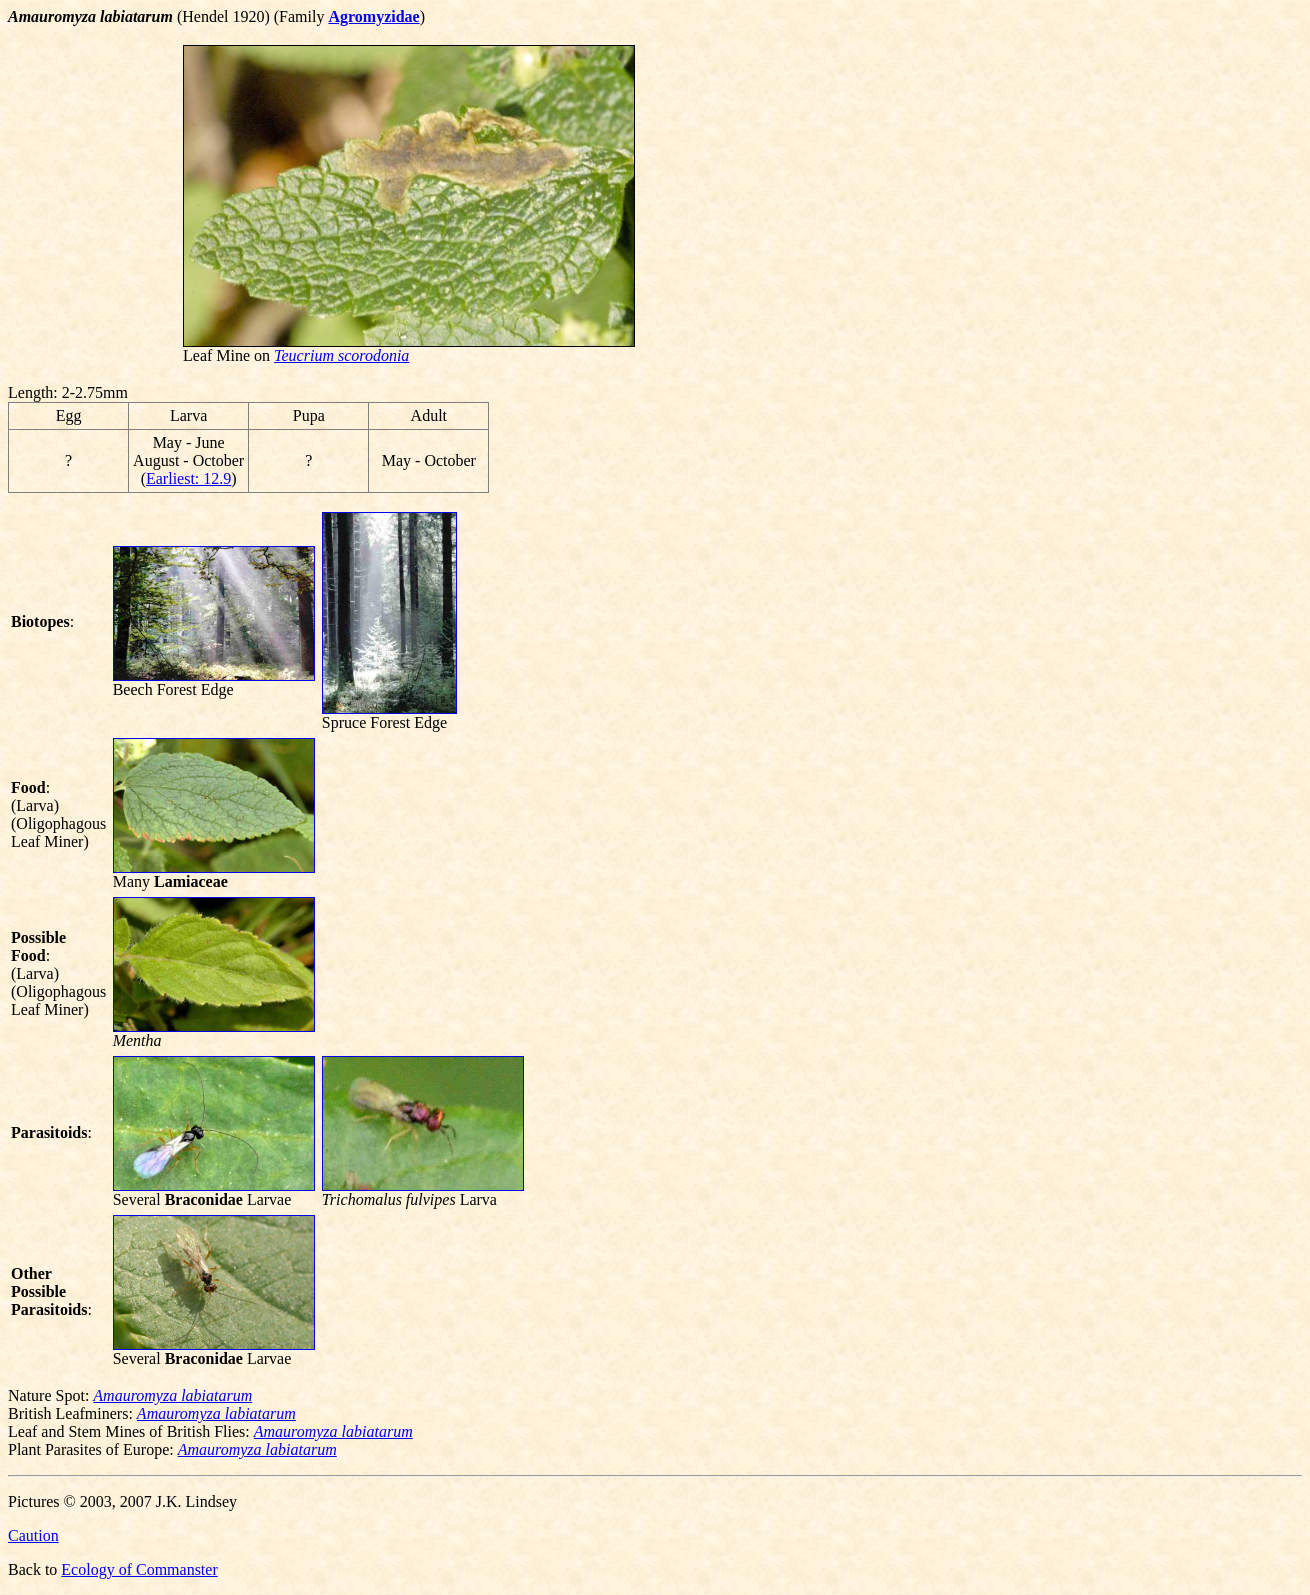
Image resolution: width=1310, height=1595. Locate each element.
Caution (33, 1535)
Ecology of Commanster (139, 1569)
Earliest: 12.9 (188, 478)
